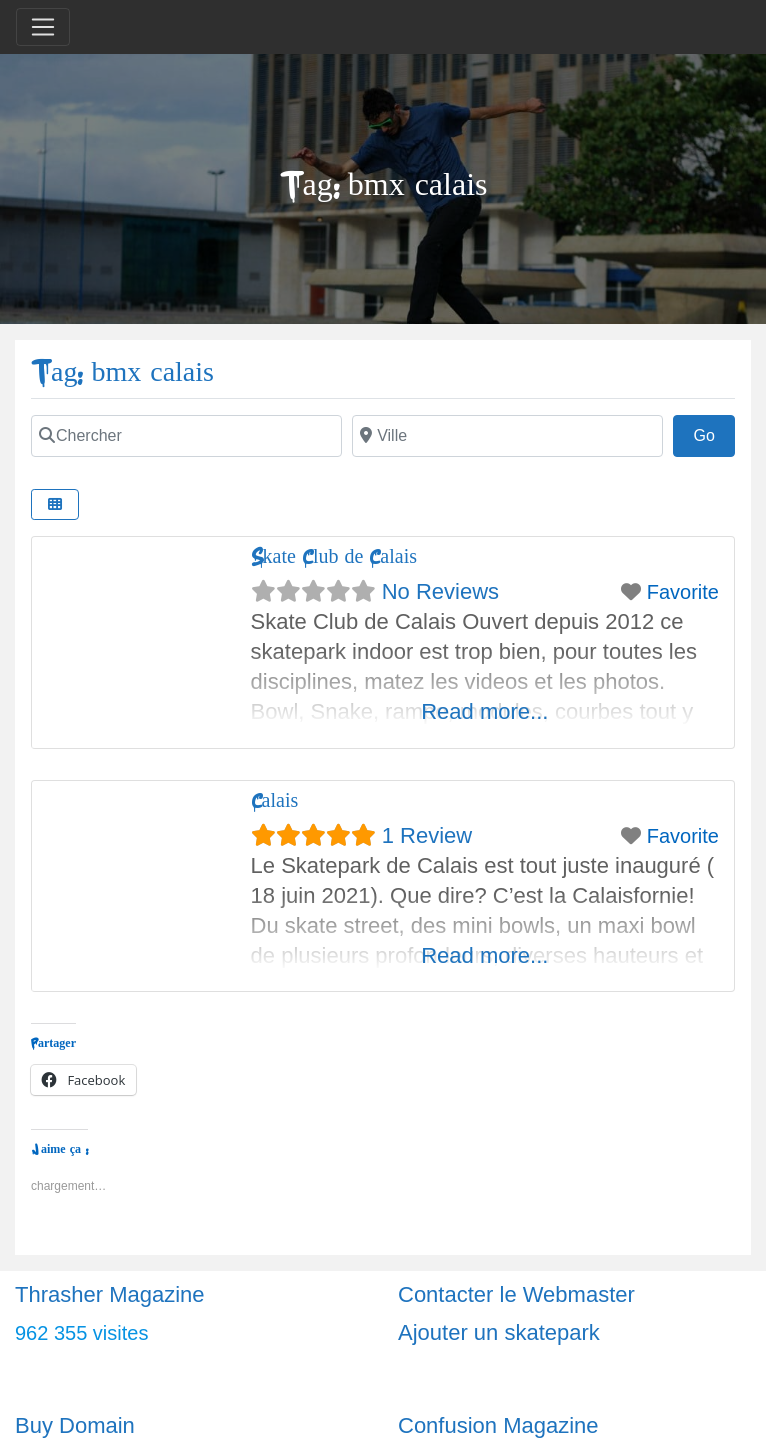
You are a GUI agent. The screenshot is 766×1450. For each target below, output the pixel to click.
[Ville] (507, 436)
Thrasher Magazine (110, 1294)
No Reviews (440, 591)
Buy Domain (75, 1425)
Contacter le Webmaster (516, 1294)
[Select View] (55, 504)
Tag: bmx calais (122, 372)
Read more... (484, 711)
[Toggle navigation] (43, 27)
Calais (275, 800)
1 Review (427, 835)
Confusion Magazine (498, 1425)
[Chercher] (186, 436)
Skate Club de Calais (334, 556)
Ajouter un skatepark (499, 1332)
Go (714, 433)
